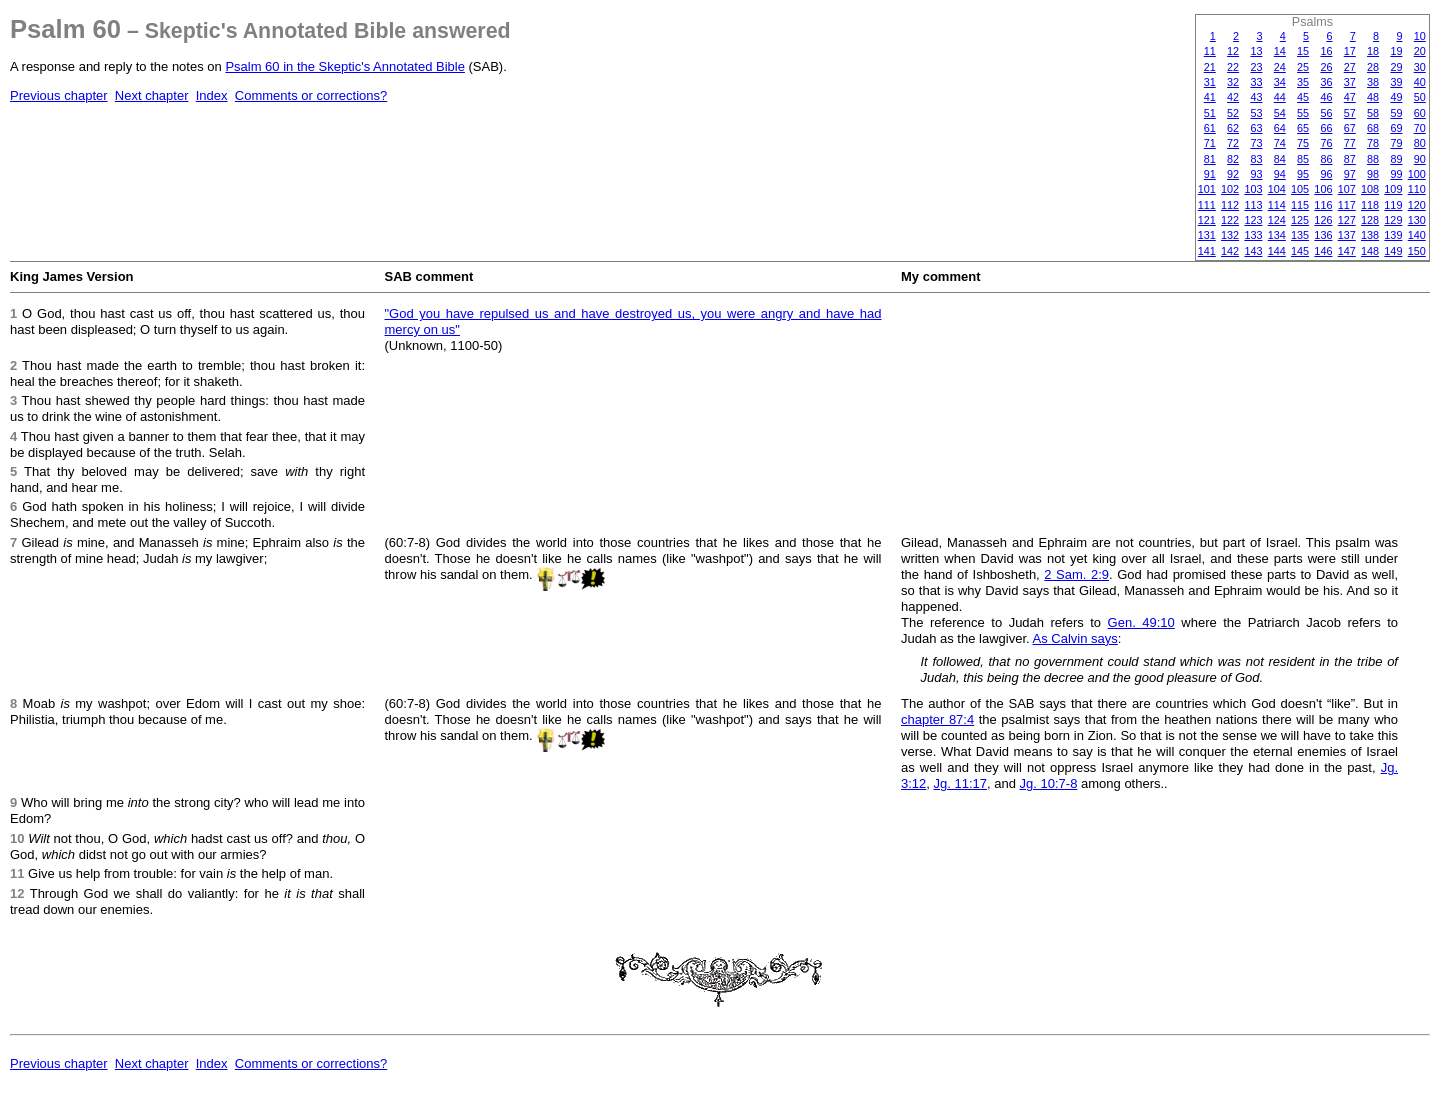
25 (1303, 67)
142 (1230, 251)
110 (1417, 189)
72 (1233, 143)
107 (1347, 189)
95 (1303, 174)
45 (1303, 97)
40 (1420, 82)
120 (1417, 205)
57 (1350, 113)
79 (1396, 143)
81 (1210, 159)
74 (1280, 143)
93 (1256, 174)
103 (1253, 189)
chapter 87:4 (937, 719)
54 (1280, 113)
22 (1233, 67)
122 (1230, 220)
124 (1277, 220)
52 (1233, 113)
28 (1373, 67)
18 (1373, 51)
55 (1303, 113)
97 (1350, 174)
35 (1303, 82)
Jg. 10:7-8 (1049, 783)
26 (1326, 67)
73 (1256, 143)
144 (1277, 251)
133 (1253, 235)
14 (1280, 51)
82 (1233, 159)
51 (1210, 113)
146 (1323, 251)
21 (1210, 67)
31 (1210, 82)
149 (1393, 251)
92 (1233, 174)
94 (1280, 174)
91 (1210, 174)
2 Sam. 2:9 (1076, 574)
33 (1256, 82)
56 (1326, 113)
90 (1420, 159)
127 (1347, 220)
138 (1370, 235)
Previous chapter (59, 95)
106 (1323, 189)
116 (1323, 205)
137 (1347, 235)
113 (1253, 205)
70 (1420, 128)
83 (1256, 159)
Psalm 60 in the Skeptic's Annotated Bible (345, 66)
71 (1210, 143)
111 (1207, 205)
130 (1417, 220)
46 (1326, 97)
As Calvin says (1075, 638)
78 (1373, 143)
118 (1370, 205)
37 (1350, 82)
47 (1350, 97)
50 (1420, 97)
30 (1420, 67)
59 (1396, 113)
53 (1256, 113)
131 (1207, 235)
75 (1303, 143)
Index (212, 95)
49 (1396, 97)
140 (1417, 235)
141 (1207, 251)
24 (1280, 67)
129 (1393, 220)
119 (1393, 205)
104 (1277, 189)
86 (1326, 159)
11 (1210, 51)
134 (1277, 235)
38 (1373, 82)
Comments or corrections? (311, 95)
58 (1373, 113)
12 (1233, 51)
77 (1350, 143)
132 (1230, 235)
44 (1280, 97)
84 (1280, 159)
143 (1253, 251)
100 (1417, 174)
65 (1303, 128)
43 (1256, 97)
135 (1300, 235)
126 (1323, 220)
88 (1373, 159)
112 (1230, 205)
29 (1396, 67)
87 (1350, 159)
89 (1396, 159)
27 (1350, 67)
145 (1300, 251)
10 (1420, 36)
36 (1326, 82)
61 (1210, 128)
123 (1253, 220)
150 (1417, 251)
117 (1347, 205)
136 (1323, 235)
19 (1396, 51)
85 (1303, 159)
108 (1370, 189)
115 (1300, 205)
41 (1210, 97)
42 (1233, 97)
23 (1256, 67)
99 (1396, 174)
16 (1326, 51)
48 (1373, 97)
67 (1350, 128)
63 (1256, 128)
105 (1300, 189)
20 (1420, 51)
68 (1373, 128)
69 (1396, 128)
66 (1326, 128)
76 (1326, 143)
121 (1207, 220)
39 (1396, 82)
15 (1303, 51)
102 (1230, 189)
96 (1326, 174)
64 (1280, 128)
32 (1233, 82)
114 (1277, 205)
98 (1373, 174)
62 (1233, 128)
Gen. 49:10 (1141, 622)
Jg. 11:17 (961, 783)
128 (1370, 220)
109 (1393, 189)
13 (1256, 51)
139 (1393, 235)
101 (1207, 189)
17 (1350, 51)
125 (1300, 220)
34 (1280, 82)
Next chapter (152, 95)
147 (1347, 251)
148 (1370, 251)
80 (1420, 143)
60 (1420, 113)
